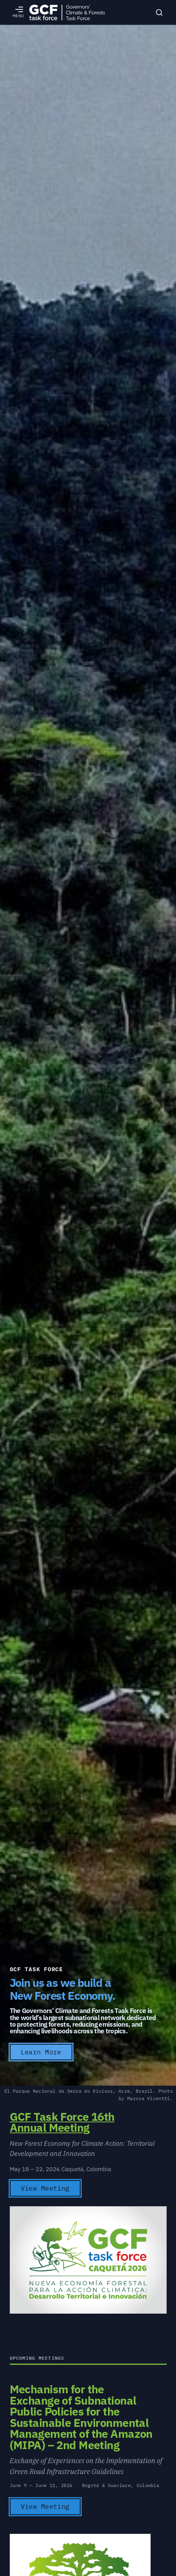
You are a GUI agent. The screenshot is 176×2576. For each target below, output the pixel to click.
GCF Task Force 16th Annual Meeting (62, 2122)
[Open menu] (18, 12)
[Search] (159, 12)
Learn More (41, 2051)
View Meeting (45, 2188)
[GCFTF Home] (67, 12)
